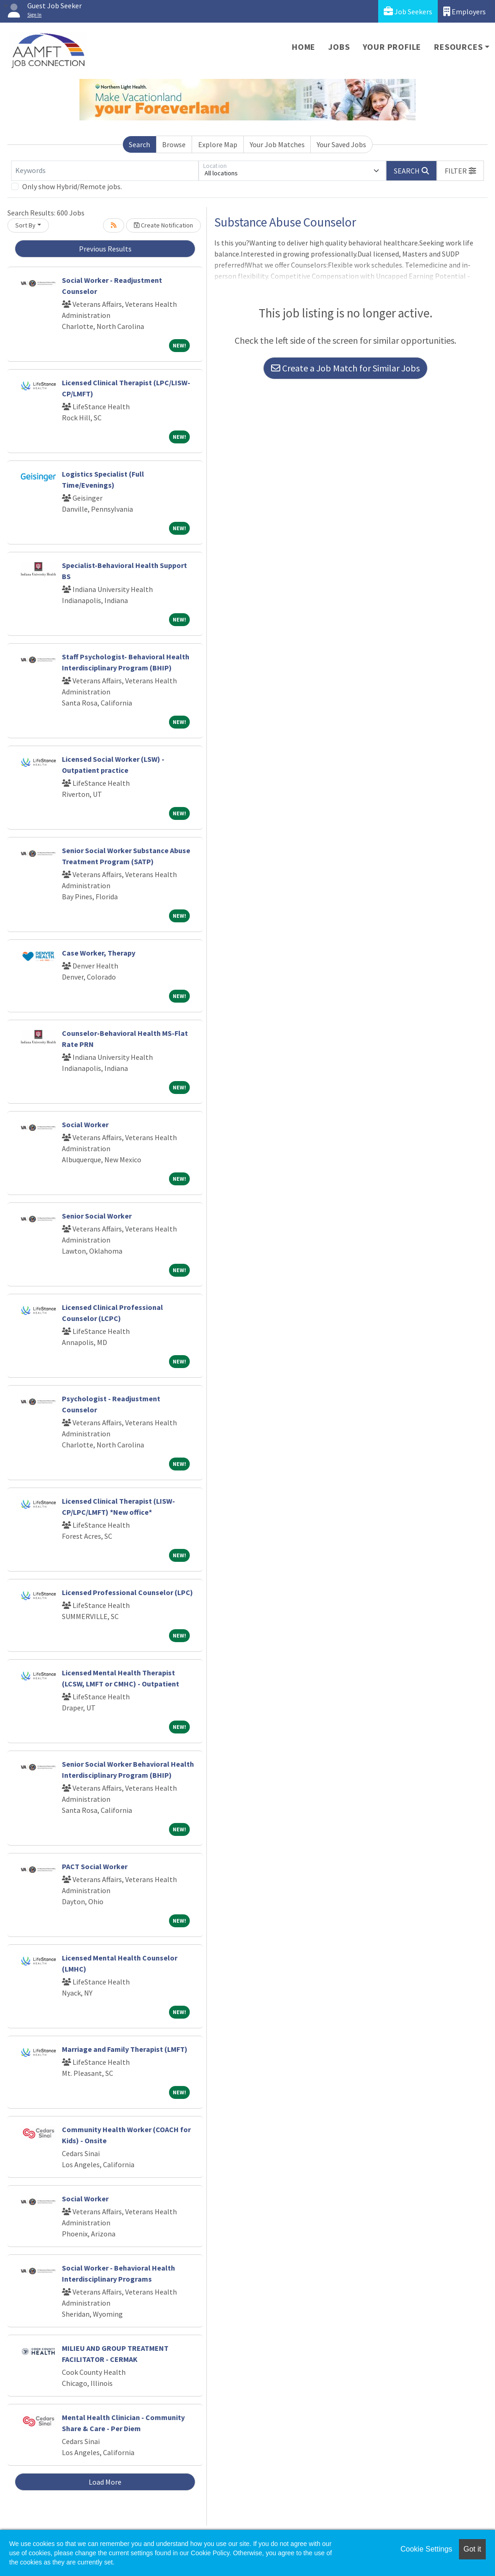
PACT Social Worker (94, 1866)
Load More (105, 2481)
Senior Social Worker (97, 1215)
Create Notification (163, 225)
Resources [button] (458, 47)
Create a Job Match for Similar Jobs (345, 368)
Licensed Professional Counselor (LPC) (127, 1592)
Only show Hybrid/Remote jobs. (72, 186)
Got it (472, 2549)
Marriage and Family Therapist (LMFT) (124, 2049)
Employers (464, 11)
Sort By (25, 225)
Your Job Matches (277, 144)
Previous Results (105, 248)
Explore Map (217, 144)
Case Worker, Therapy (98, 952)
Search (139, 144)
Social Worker (85, 1124)
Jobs (339, 47)
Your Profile (392, 47)
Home (303, 47)
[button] (460, 171)
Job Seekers (408, 11)
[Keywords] (105, 171)
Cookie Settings (426, 2549)
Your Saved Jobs (341, 144)
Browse (174, 144)
